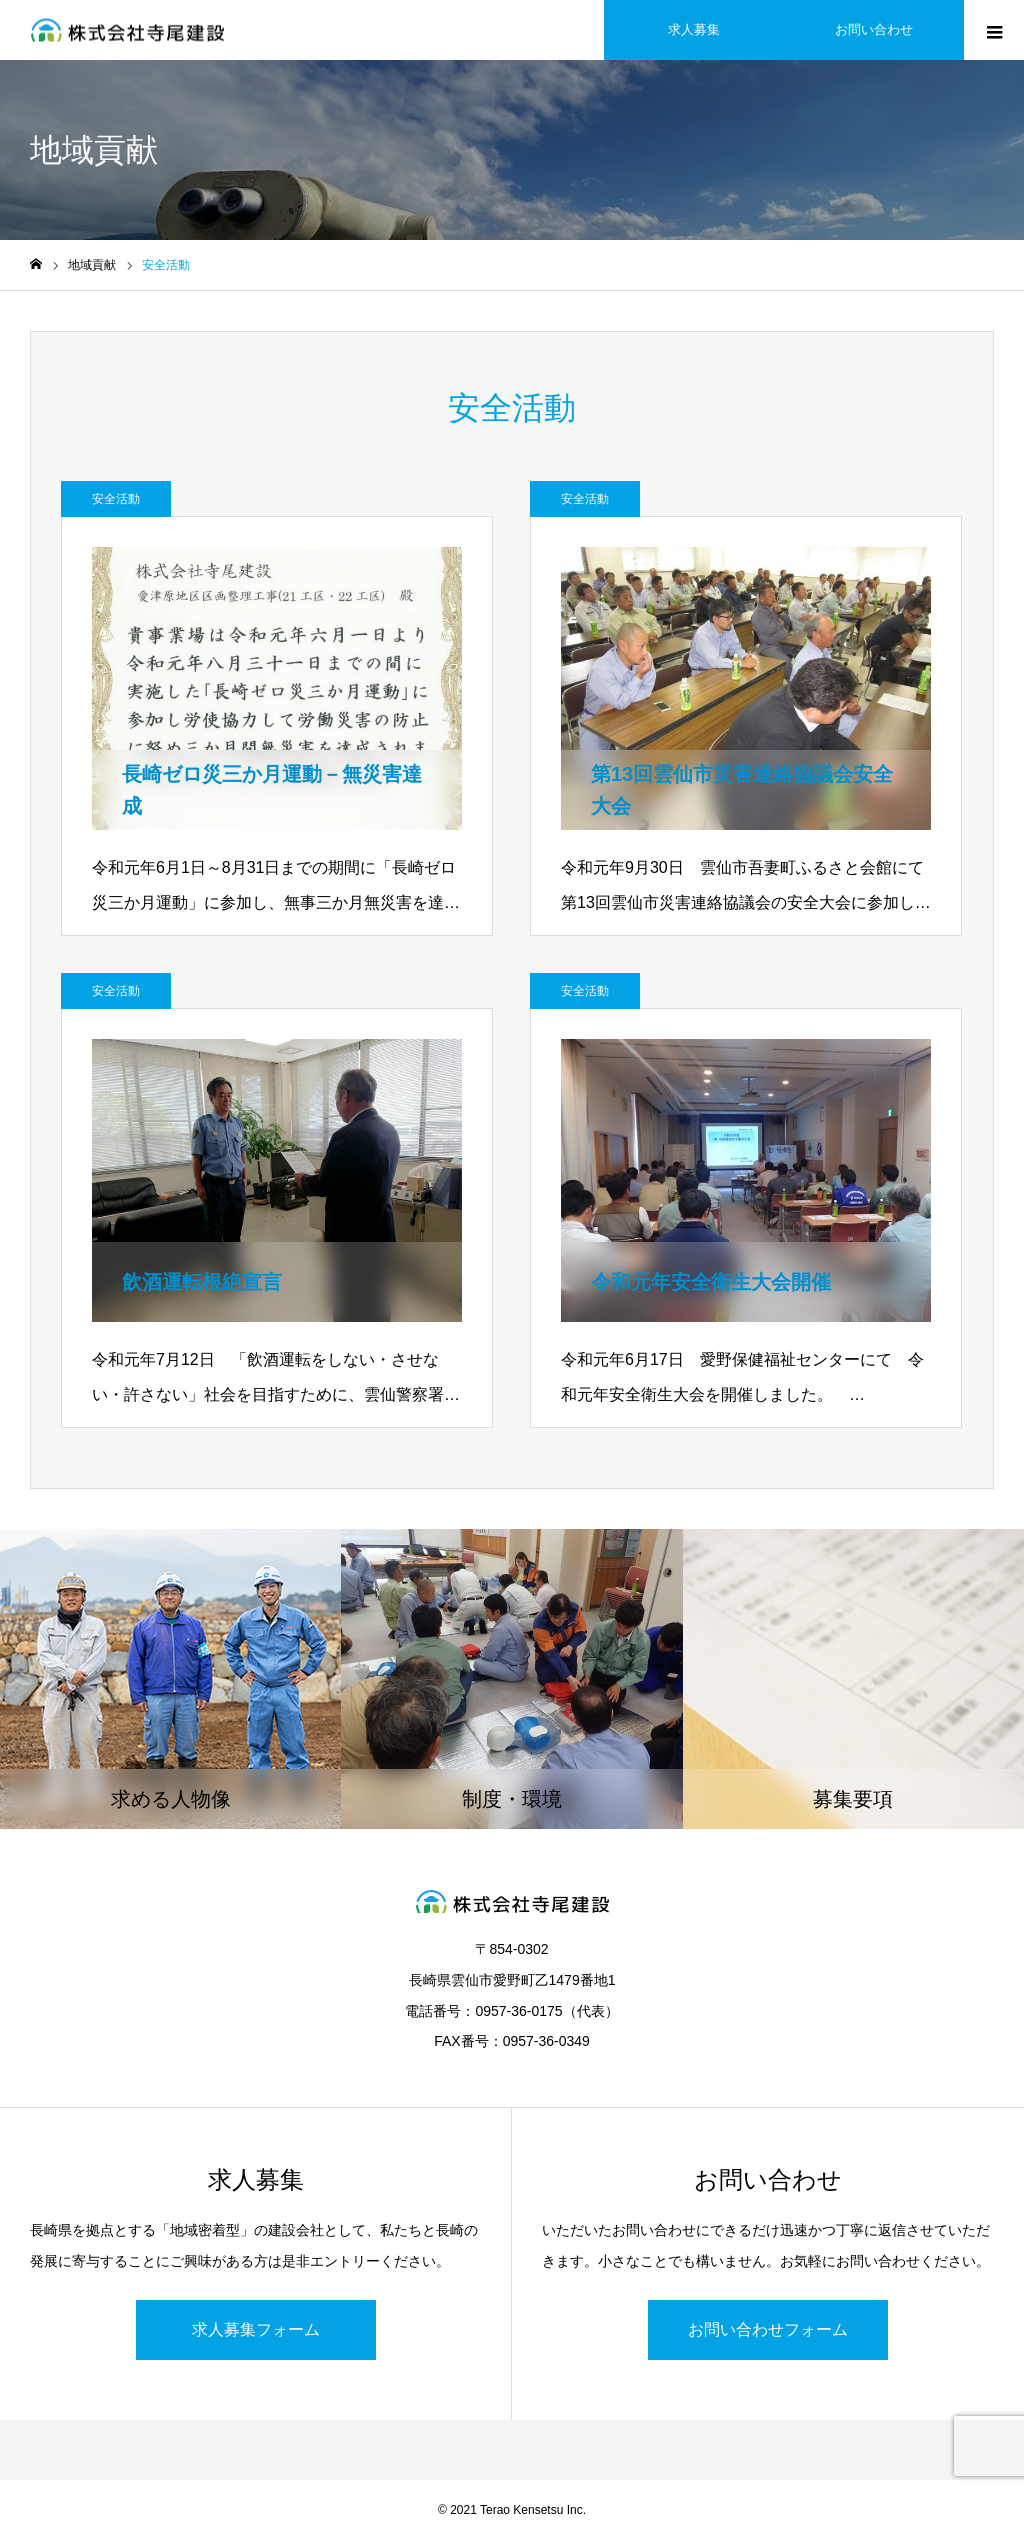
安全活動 (116, 499)
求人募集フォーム (256, 2329)
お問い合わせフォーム (768, 2329)
